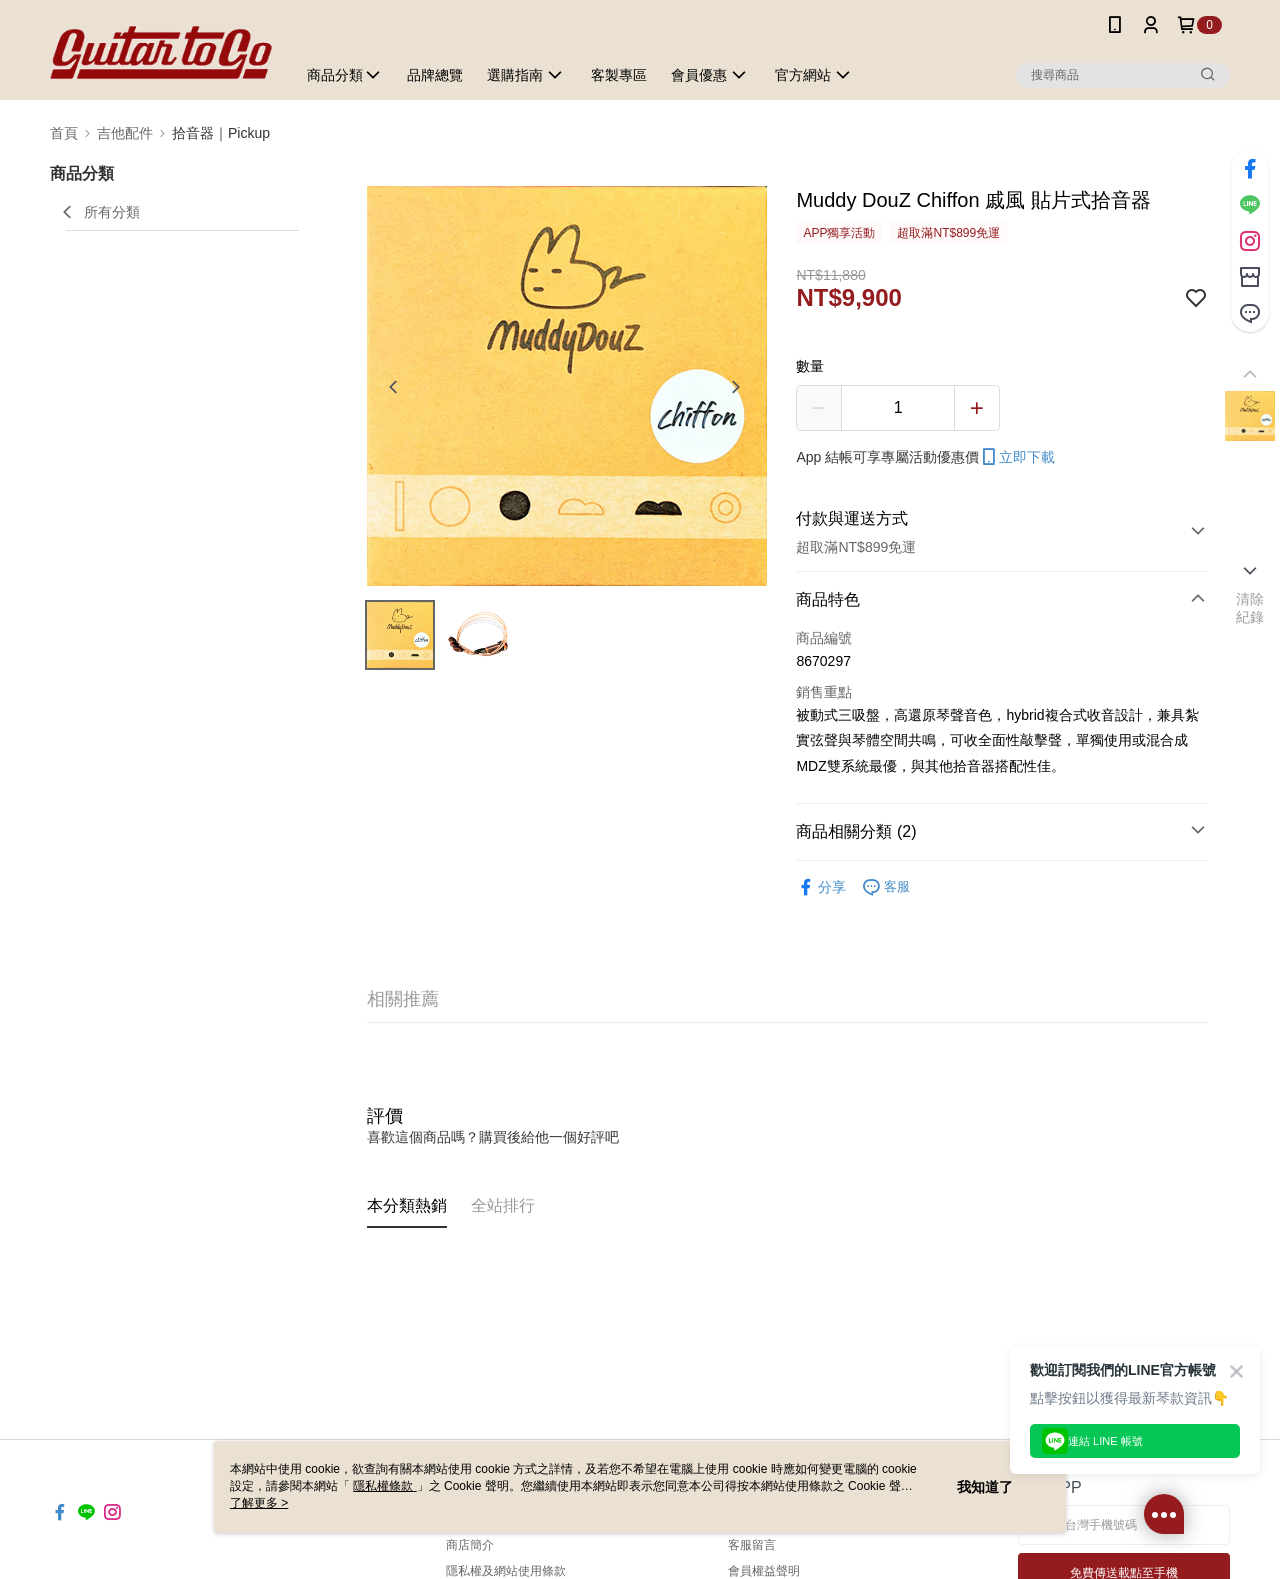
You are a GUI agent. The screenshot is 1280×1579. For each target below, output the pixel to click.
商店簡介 (470, 1545)
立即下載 (1017, 457)
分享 (821, 887)
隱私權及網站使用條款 (506, 1571)
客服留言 (752, 1545)
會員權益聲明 (764, 1571)
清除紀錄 (1250, 608)
